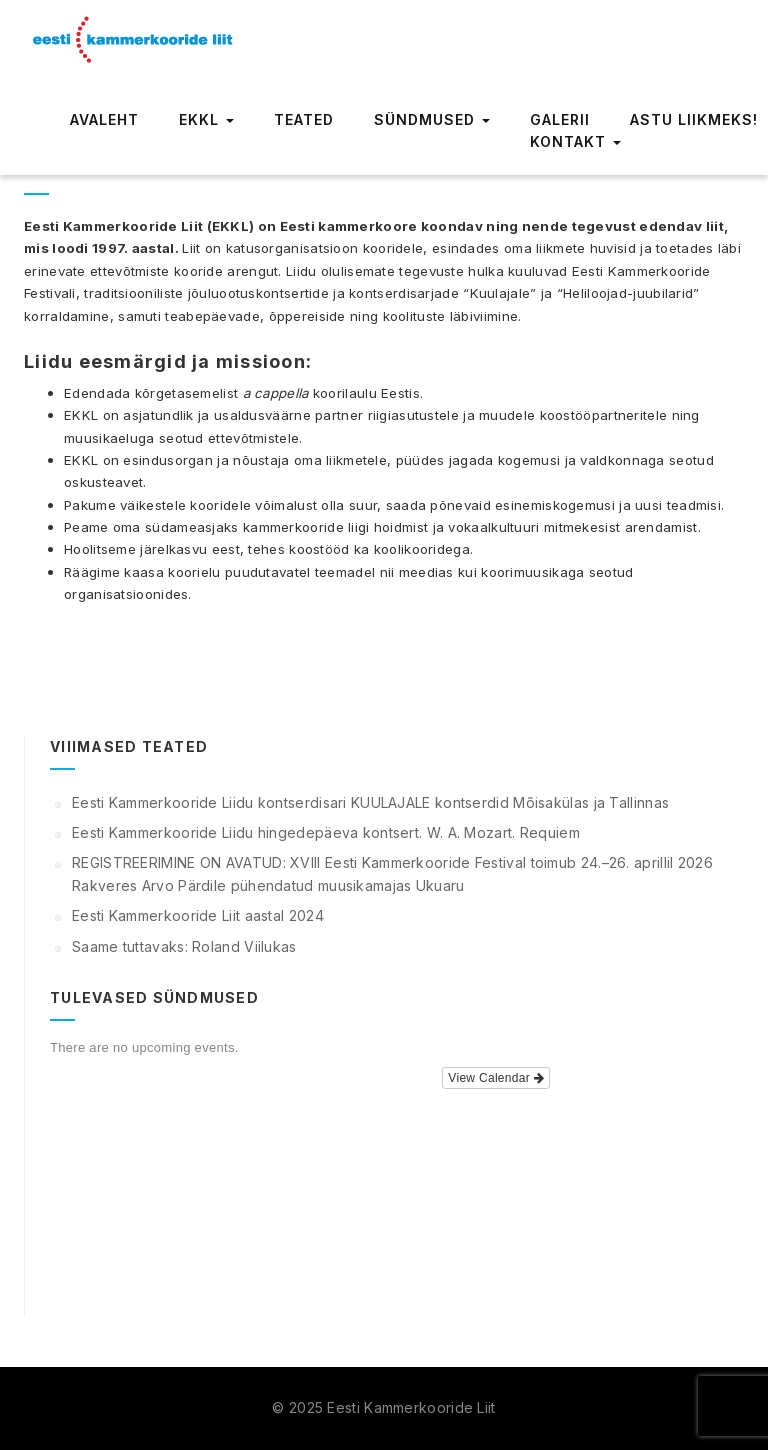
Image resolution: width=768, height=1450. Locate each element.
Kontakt (575, 141)
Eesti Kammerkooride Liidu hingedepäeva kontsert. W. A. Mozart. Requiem (326, 832)
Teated (304, 119)
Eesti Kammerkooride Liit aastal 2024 (198, 915)
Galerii (560, 119)
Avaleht (104, 119)
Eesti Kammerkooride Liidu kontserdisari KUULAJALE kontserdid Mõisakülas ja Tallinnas (370, 802)
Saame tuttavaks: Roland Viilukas (184, 946)
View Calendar (496, 1078)
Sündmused (432, 119)
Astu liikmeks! (694, 119)
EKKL (206, 119)
